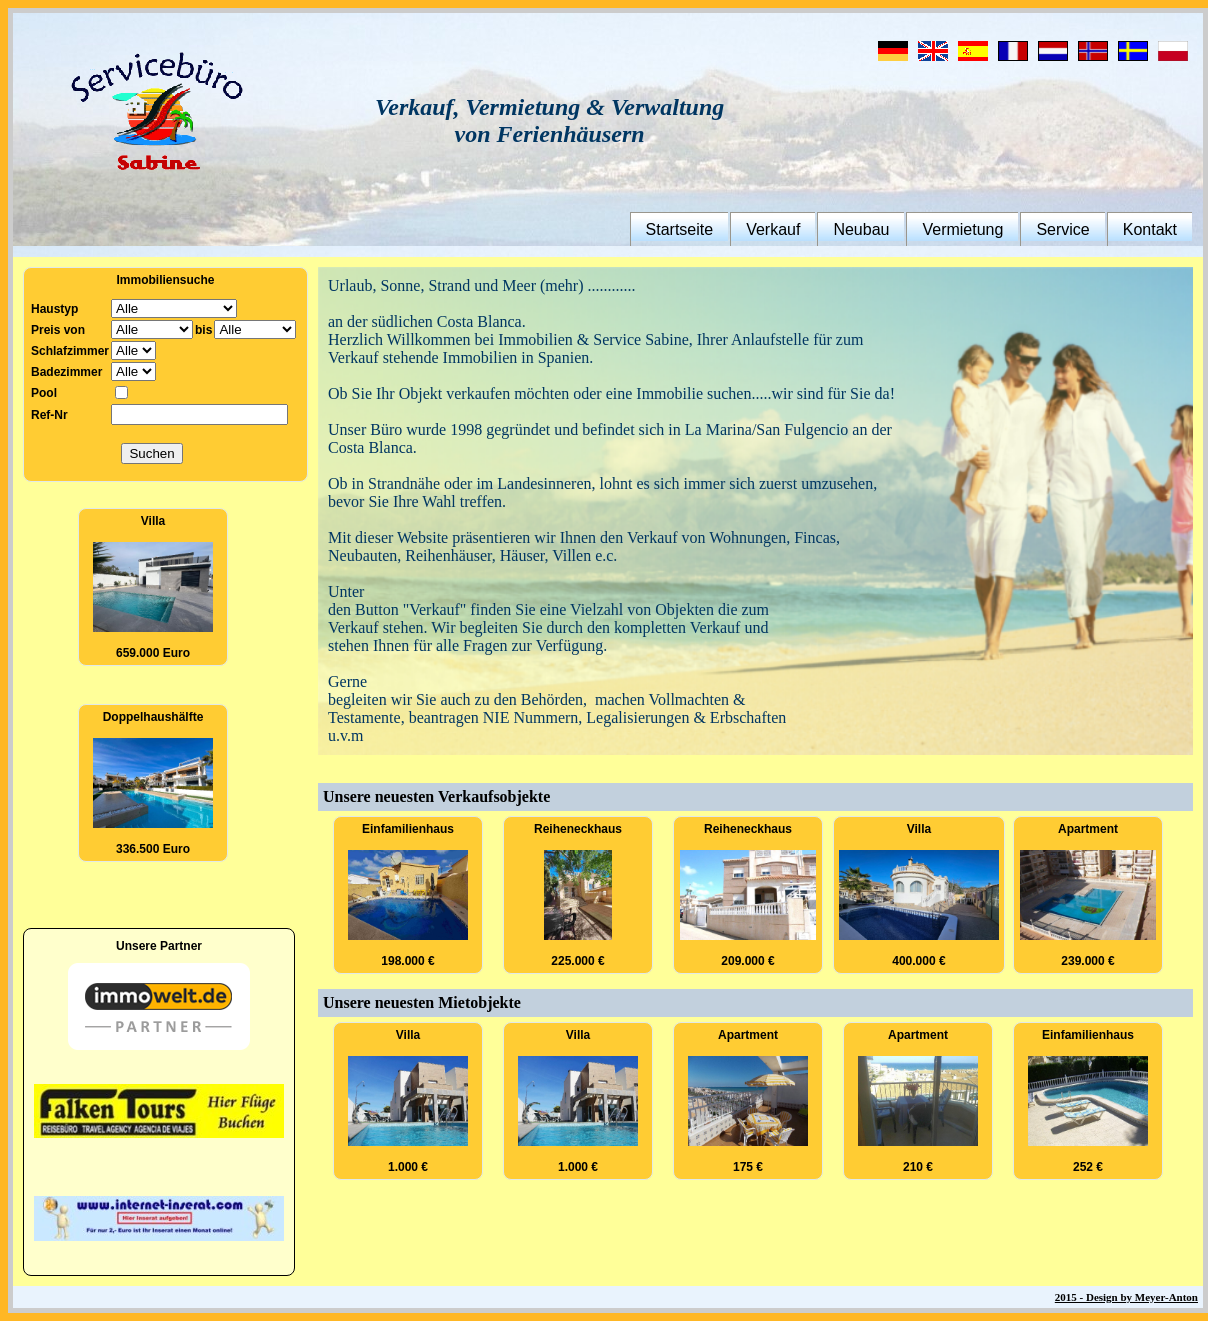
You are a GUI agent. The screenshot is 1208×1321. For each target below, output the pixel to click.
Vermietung (962, 229)
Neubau (861, 229)
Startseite (680, 229)
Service (1062, 229)
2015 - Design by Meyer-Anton (1126, 1297)
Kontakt (1150, 229)
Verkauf (773, 229)
